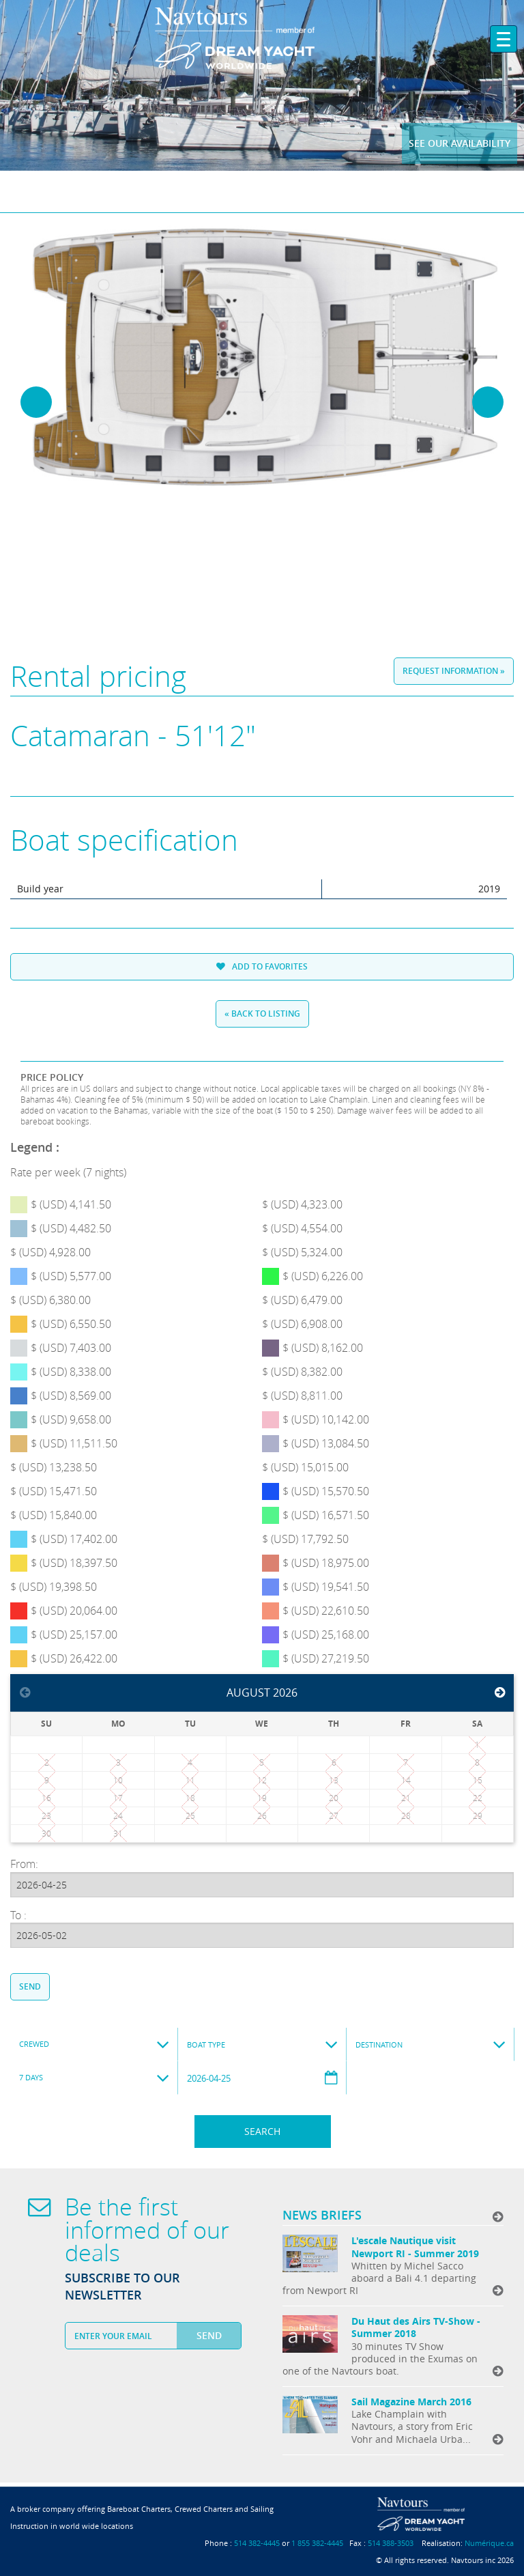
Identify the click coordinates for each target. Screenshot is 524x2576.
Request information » (454, 671)
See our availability (459, 143)
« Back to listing (262, 1013)
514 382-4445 (257, 2543)
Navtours (262, 38)
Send (30, 1986)
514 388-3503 (390, 2543)
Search (262, 2131)
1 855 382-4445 (317, 2543)
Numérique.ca (489, 2543)
